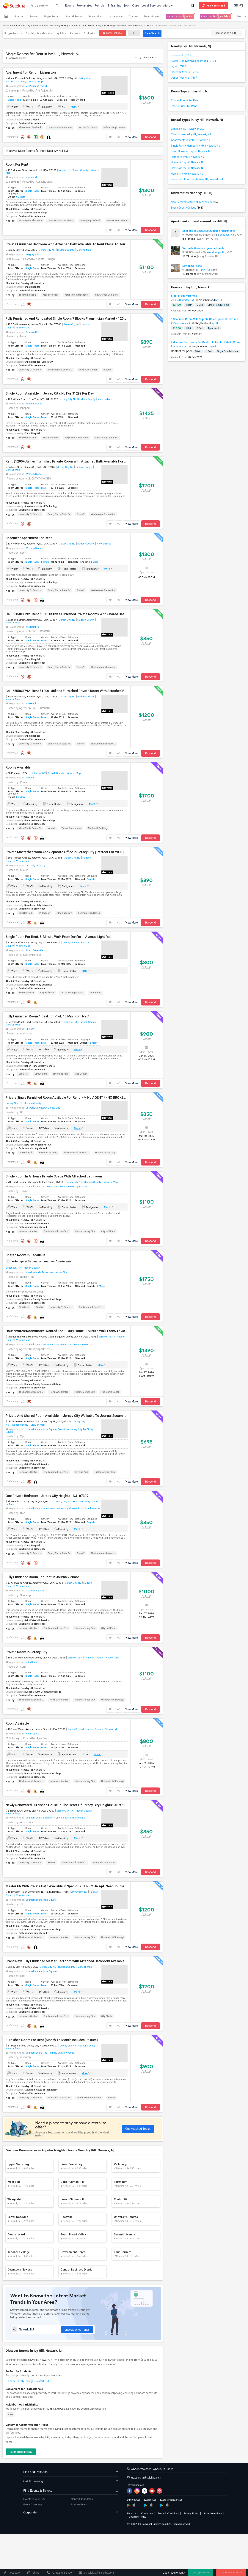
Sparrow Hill (32, 331)
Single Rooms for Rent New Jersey (43, 25)
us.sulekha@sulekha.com (146, 2477)
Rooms (34, 16)
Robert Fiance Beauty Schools (40, 1066)
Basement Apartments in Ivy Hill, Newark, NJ (197, 179)
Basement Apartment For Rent (29, 538)
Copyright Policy (137, 2517)
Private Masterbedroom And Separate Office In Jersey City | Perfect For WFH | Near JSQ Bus (67, 852)
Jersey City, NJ (47, 249)
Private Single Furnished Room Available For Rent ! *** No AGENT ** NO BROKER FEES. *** (67, 1097)
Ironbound (31, 177)
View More (131, 137)
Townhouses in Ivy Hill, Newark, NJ (191, 134)
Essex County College (35, 212)
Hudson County (65, 249)
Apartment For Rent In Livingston (31, 72)
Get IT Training (70, 2481)
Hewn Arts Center (88, 369)
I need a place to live (180, 16)
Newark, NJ (65, 170)
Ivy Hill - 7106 (178, 66)
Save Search (152, 33)
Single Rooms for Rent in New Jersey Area (85, 25)
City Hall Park (25, 913)
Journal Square (34, 1186)
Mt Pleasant (32, 85)
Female (45, 562)
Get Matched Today (137, 2128)
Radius (74, 33)
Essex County (18, 81)
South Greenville (34, 950)
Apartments (116, 16)
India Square (49, 1429)
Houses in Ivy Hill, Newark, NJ (187, 162)
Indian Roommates (12, 25)
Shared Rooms (74, 16)
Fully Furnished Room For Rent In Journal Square (42, 1577)
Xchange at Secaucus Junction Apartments (39, 1261)
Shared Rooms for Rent (185, 100)
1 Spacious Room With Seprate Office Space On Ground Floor (208, 319)
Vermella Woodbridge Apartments (203, 248)
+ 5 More (92, 1042)
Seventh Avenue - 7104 (185, 72)
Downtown (60, 1344)
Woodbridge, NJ (216, 252)
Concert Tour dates (82, 2499)
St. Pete (30, 1107)
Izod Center (81, 1074)
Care (135, 5)
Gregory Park (33, 254)
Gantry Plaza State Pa (59, 514)
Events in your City (34, 2499)
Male (44, 417)
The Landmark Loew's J (60, 369)
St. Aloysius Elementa (30, 220)
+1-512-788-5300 (141, 2469)
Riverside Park (60, 1074)
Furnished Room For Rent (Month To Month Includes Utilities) (52, 2040)
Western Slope (34, 473)
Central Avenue (91, 1508)
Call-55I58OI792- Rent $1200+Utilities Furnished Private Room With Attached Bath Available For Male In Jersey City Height (67, 691)
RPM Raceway (64, 913)
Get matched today (21, 2451)
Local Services (151, 5)
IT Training (114, 5)
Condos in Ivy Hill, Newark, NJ (188, 129)
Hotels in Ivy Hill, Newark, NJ (187, 173)
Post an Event (79, 2504)
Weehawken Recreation (103, 514)
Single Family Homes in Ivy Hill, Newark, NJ (195, 145)
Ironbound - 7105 (181, 55)
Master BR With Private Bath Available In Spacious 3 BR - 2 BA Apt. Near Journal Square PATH (67, 1886)
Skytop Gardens (192, 265)
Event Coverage (32, 2504)
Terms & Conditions (168, 2513)
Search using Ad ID (227, 33)
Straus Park (41, 1074)
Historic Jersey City (105, 1152)
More (168, 5)
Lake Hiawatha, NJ (183, 299)
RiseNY (107, 369)
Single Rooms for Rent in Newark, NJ (128, 25)
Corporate (70, 2513)
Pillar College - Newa (114, 127)
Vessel (51, 828)
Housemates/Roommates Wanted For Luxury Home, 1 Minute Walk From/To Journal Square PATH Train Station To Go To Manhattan (67, 1331)
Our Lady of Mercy (35, 865)
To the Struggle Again (71, 992)
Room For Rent (17, 164)
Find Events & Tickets (70, 2491)
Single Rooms (52, 16)
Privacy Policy (191, 2513)
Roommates (84, 5)
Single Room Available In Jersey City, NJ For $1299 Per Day (50, 393)
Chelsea (30, 1028)
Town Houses (152, 16)
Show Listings (112, 33)
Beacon (83, 1186)
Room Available (17, 1723)
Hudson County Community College (42, 1299)
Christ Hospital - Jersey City (38, 362)
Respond (150, 137)
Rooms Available (18, 767)
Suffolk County (56, 773)
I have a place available (215, 16)
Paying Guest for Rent (184, 106)
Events (69, 5)
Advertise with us (212, 2513)
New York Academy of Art (37, 1144)
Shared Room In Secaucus (25, 1255)
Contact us (147, 2513)
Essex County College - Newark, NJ (28, 2381)
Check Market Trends (77, 2329)
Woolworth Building (97, 828)
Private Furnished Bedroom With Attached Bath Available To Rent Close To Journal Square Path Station (67, 244)
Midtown (48, 1344)
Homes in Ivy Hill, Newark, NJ (187, 157)
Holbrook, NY (38, 773)
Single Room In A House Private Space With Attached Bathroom (54, 1176)
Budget (88, 33)
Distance (150, 57)
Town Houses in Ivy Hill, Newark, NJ (191, 151)
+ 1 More (93, 562)
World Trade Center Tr (30, 828)
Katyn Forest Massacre (77, 295)
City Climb (24, 1307)
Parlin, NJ (204, 269)
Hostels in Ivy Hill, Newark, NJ (187, 168)
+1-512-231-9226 (163, 2469)
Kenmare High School (89, 913)
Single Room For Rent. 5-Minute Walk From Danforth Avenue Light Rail (58, 937)
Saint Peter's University (36, 1223)
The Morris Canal (27, 295)
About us (131, 2513)
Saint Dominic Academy (60, 220)
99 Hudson (44, 913)
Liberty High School (90, 220)
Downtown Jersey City (47, 1107)
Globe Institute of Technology (39, 820)
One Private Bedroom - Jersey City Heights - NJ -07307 (47, 1496)
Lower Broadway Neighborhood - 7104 (193, 61)
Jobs (127, 5)
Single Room (12, 33)
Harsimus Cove (34, 403)
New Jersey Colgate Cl (106, 295)
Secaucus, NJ (69, 1021)
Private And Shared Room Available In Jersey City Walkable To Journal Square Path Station (67, 1416)
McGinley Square (35, 1590)
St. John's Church (88, 127)
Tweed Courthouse (71, 828)
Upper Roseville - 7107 (184, 77)
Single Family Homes (184, 295)
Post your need (200, 2572)
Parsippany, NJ (181, 323)
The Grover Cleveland (30, 127)
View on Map (35, 81)
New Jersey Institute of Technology (195, 202)
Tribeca (30, 777)
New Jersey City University (38, 905)
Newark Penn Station (117, 220)
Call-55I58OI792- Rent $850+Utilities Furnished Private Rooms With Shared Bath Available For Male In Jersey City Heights (67, 614)
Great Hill (23, 1074)
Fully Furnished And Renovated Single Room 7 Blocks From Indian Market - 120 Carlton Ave (67, 318)
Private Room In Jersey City (26, 1652)
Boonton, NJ (180, 346)
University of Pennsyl (30, 369)
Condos (133, 16)
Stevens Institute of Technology (40, 506)
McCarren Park (50, 295)
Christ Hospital (32, 287)
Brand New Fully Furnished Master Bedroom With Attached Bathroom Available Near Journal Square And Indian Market (67, 1961)
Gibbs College (31, 119)
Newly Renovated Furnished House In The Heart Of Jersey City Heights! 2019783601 (67, 1805)
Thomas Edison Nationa (59, 127)
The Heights (32, 626)
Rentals (99, 5)
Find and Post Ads (70, 2472)
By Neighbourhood (38, 33)
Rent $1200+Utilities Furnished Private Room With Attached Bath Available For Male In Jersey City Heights (67, 461)
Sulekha (14, 6)
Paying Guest (96, 16)
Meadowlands (33, 1272)
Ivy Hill (60, 33)
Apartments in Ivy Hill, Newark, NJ (190, 140)
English (91, 879)
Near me (19, 16)
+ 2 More (20, 196)
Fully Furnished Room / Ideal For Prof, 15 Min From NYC (47, 1016)
